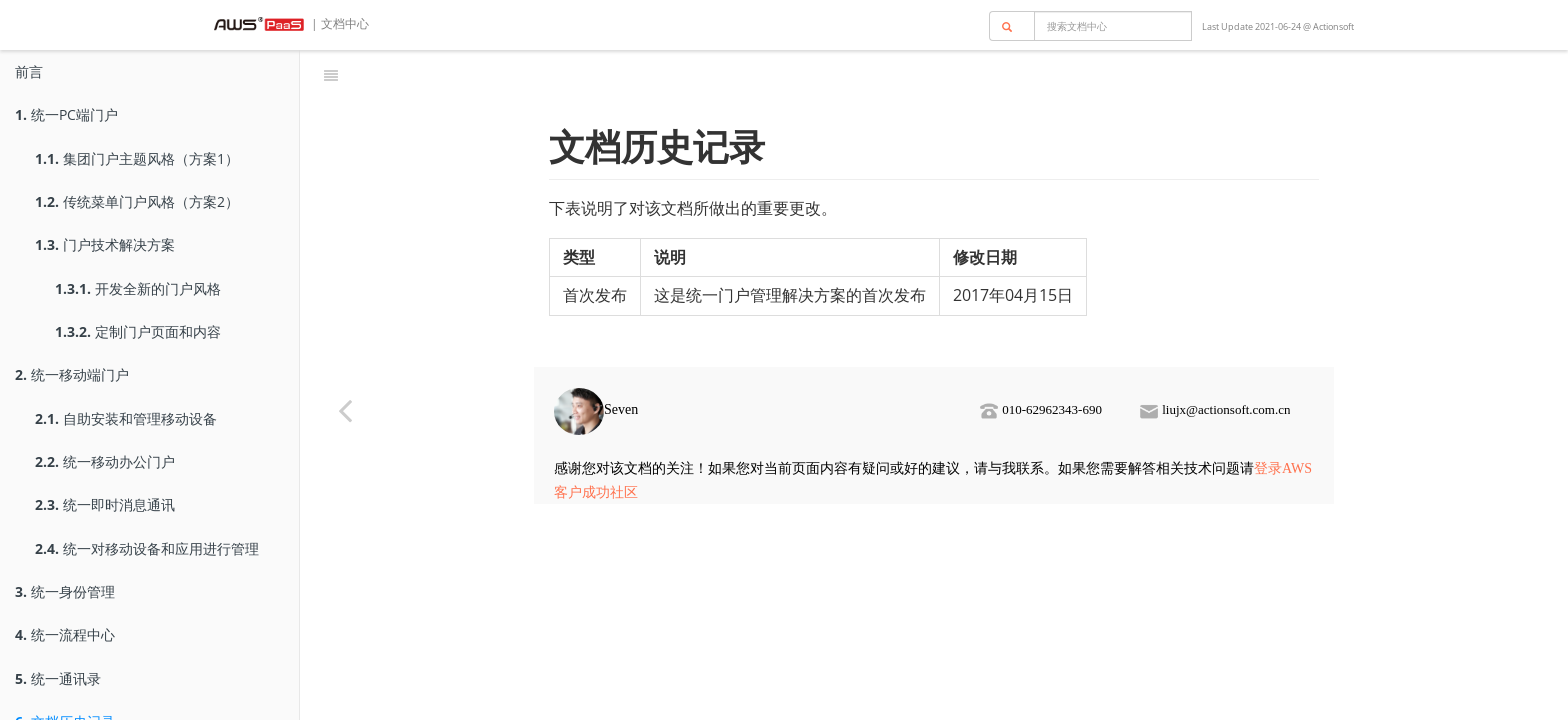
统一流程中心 (65, 634)
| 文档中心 (338, 23)
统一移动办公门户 (105, 461)
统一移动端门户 (72, 374)
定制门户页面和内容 (138, 331)
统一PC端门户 (66, 114)
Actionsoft (1333, 26)
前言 (29, 71)
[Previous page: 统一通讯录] (345, 410)
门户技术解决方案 (105, 244)
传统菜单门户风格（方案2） (137, 201)
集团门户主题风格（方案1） (137, 158)
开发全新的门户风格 (138, 288)
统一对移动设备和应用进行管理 (147, 548)
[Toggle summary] (331, 75)
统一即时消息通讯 (105, 504)
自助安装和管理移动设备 (126, 418)
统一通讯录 (58, 678)
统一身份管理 (65, 591)
